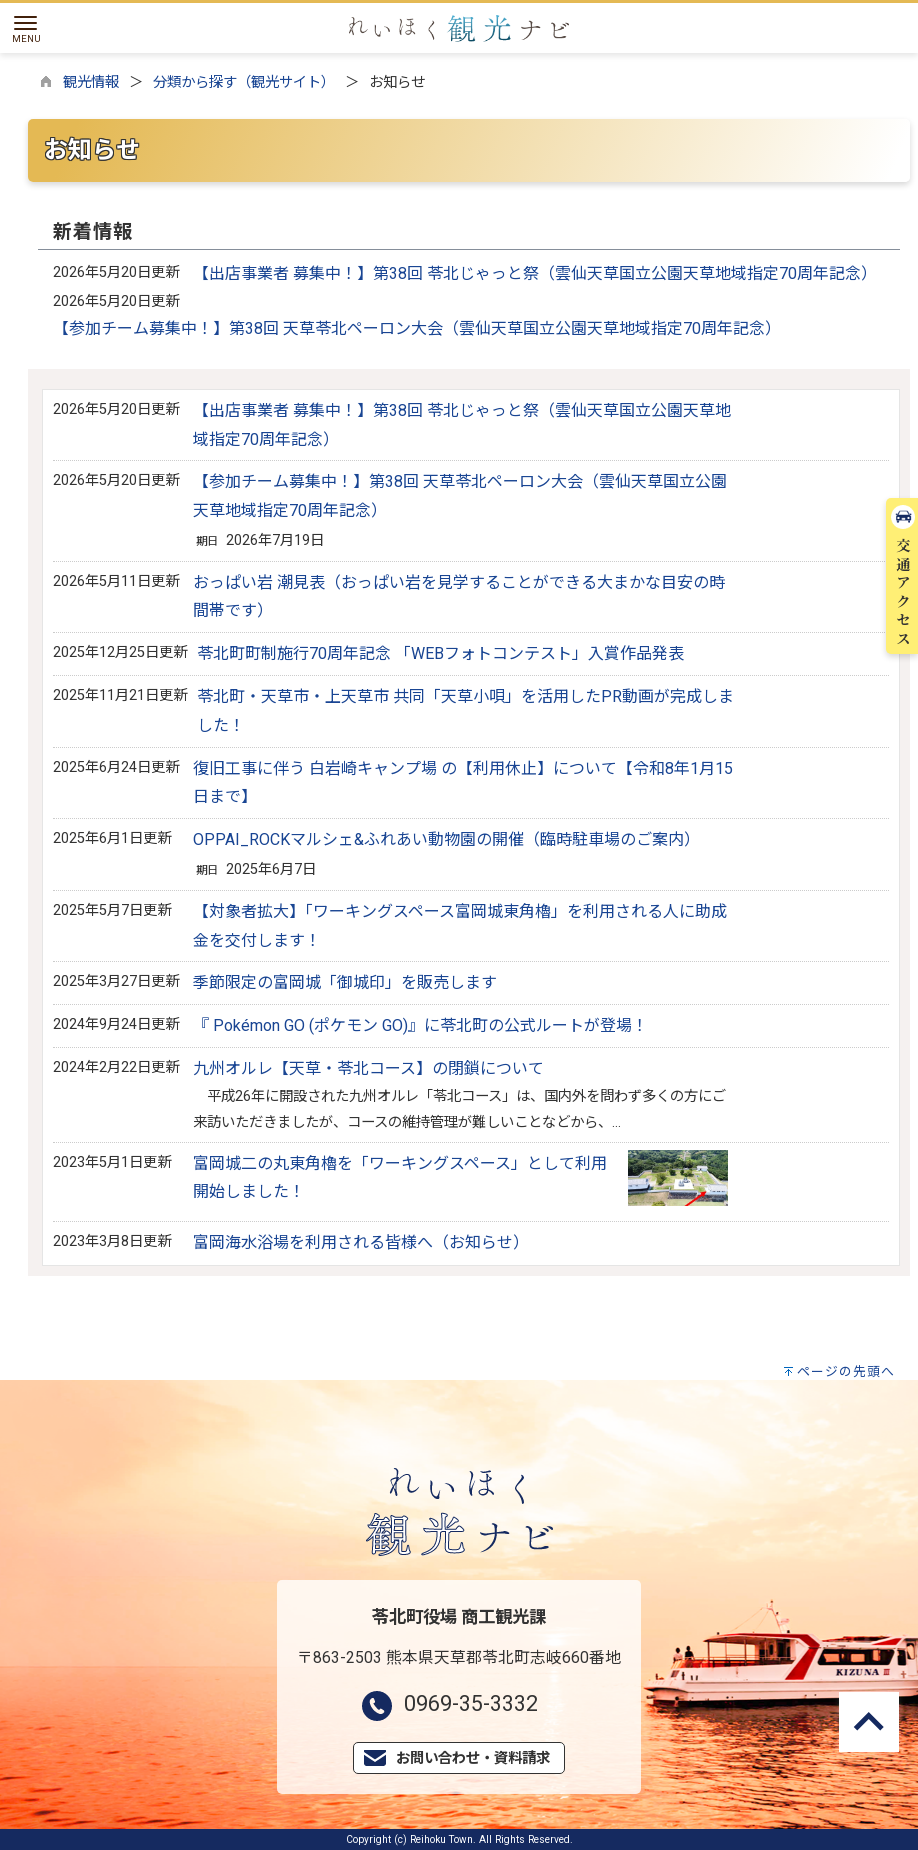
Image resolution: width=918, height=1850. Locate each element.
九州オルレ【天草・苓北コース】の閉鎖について (368, 1068)
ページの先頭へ (846, 1371)
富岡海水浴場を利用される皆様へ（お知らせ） (361, 1242)
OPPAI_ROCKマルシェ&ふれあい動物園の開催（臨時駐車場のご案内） (446, 839)
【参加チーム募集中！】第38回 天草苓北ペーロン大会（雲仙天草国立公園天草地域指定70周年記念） (417, 328)
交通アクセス (903, 227)
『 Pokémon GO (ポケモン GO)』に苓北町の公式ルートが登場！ (420, 1025)
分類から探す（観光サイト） (244, 82)
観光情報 (91, 82)
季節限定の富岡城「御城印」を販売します (345, 982)
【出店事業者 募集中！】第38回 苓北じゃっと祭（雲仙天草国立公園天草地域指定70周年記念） (535, 273)
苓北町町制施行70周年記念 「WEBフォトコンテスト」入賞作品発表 (440, 653)
